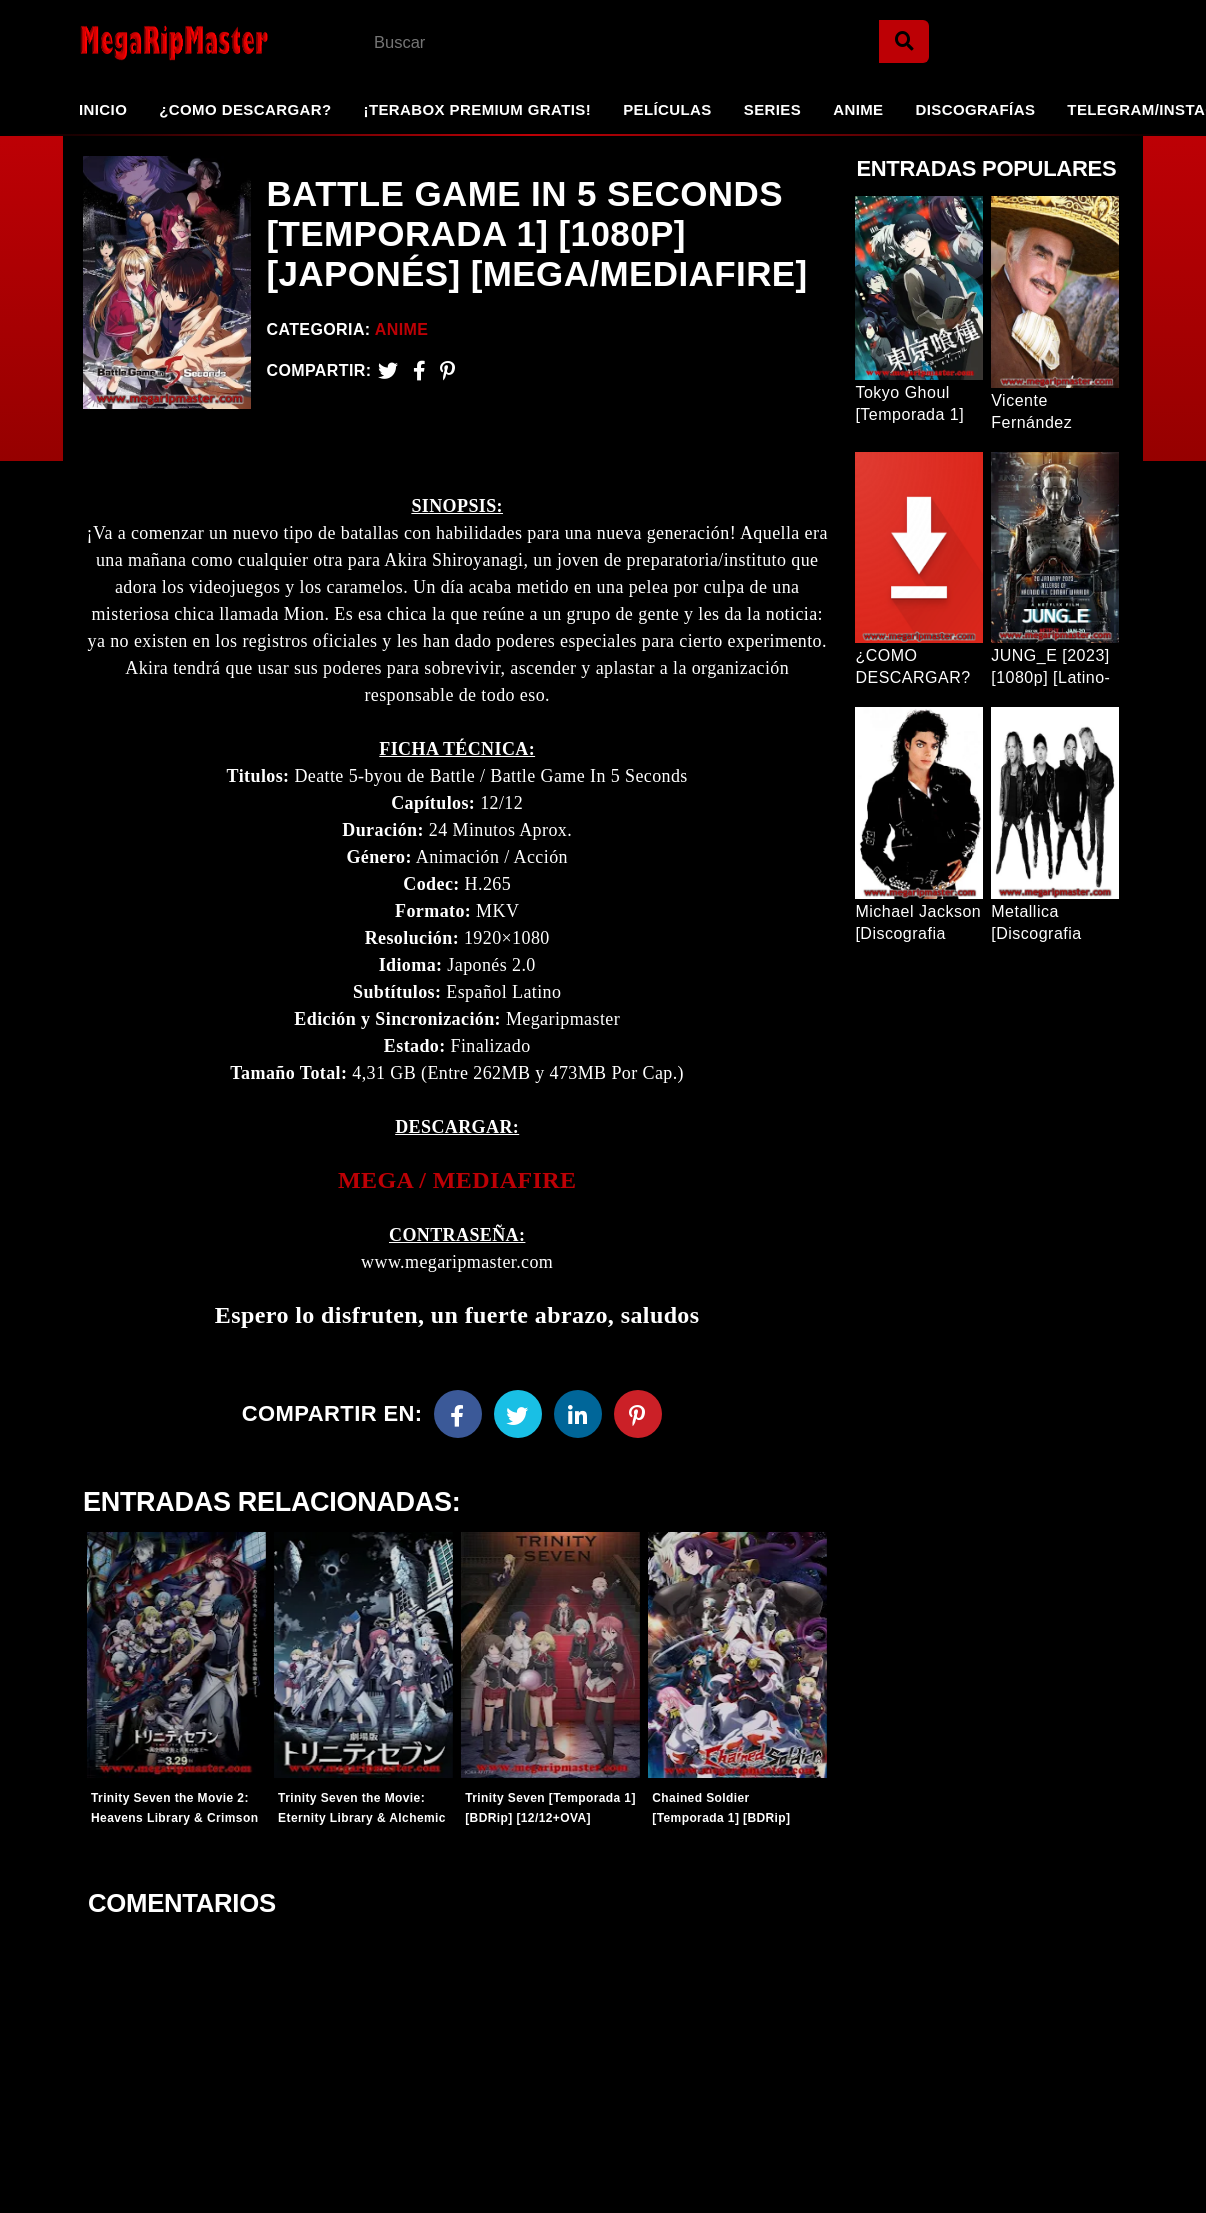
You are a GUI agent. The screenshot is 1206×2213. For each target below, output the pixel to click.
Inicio (103, 109)
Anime (858, 109)
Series (772, 109)
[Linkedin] (578, 1414)
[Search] (904, 41)
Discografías (976, 109)
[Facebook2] (419, 370)
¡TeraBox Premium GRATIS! (477, 109)
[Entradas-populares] (176, 1655)
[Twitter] (388, 370)
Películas (667, 109)
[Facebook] (458, 1414)
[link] (457, 1180)
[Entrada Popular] (919, 288)
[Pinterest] (447, 370)
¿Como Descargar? (245, 109)
